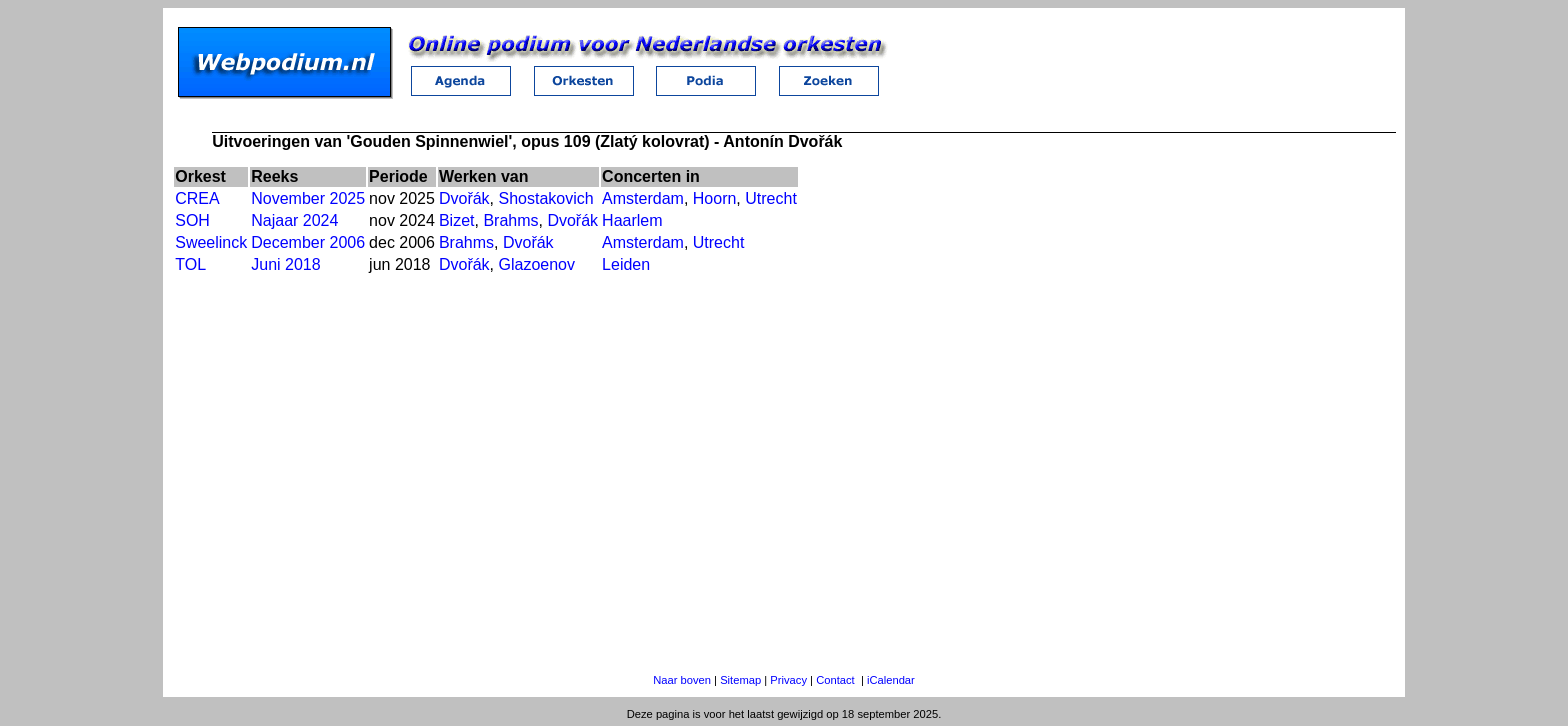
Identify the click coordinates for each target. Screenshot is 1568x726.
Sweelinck (211, 242)
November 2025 (308, 198)
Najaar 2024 (294, 220)
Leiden (626, 264)
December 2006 (308, 242)
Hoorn (715, 198)
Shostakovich (546, 198)
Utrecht (771, 198)
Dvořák (464, 198)
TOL (190, 264)
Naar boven (682, 680)
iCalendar (891, 680)
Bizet (457, 220)
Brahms (510, 220)
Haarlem (632, 220)
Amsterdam (643, 198)
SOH (192, 220)
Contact (835, 680)
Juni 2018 (285, 264)
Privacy (788, 680)
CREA (197, 198)
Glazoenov (537, 264)
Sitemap (740, 680)
